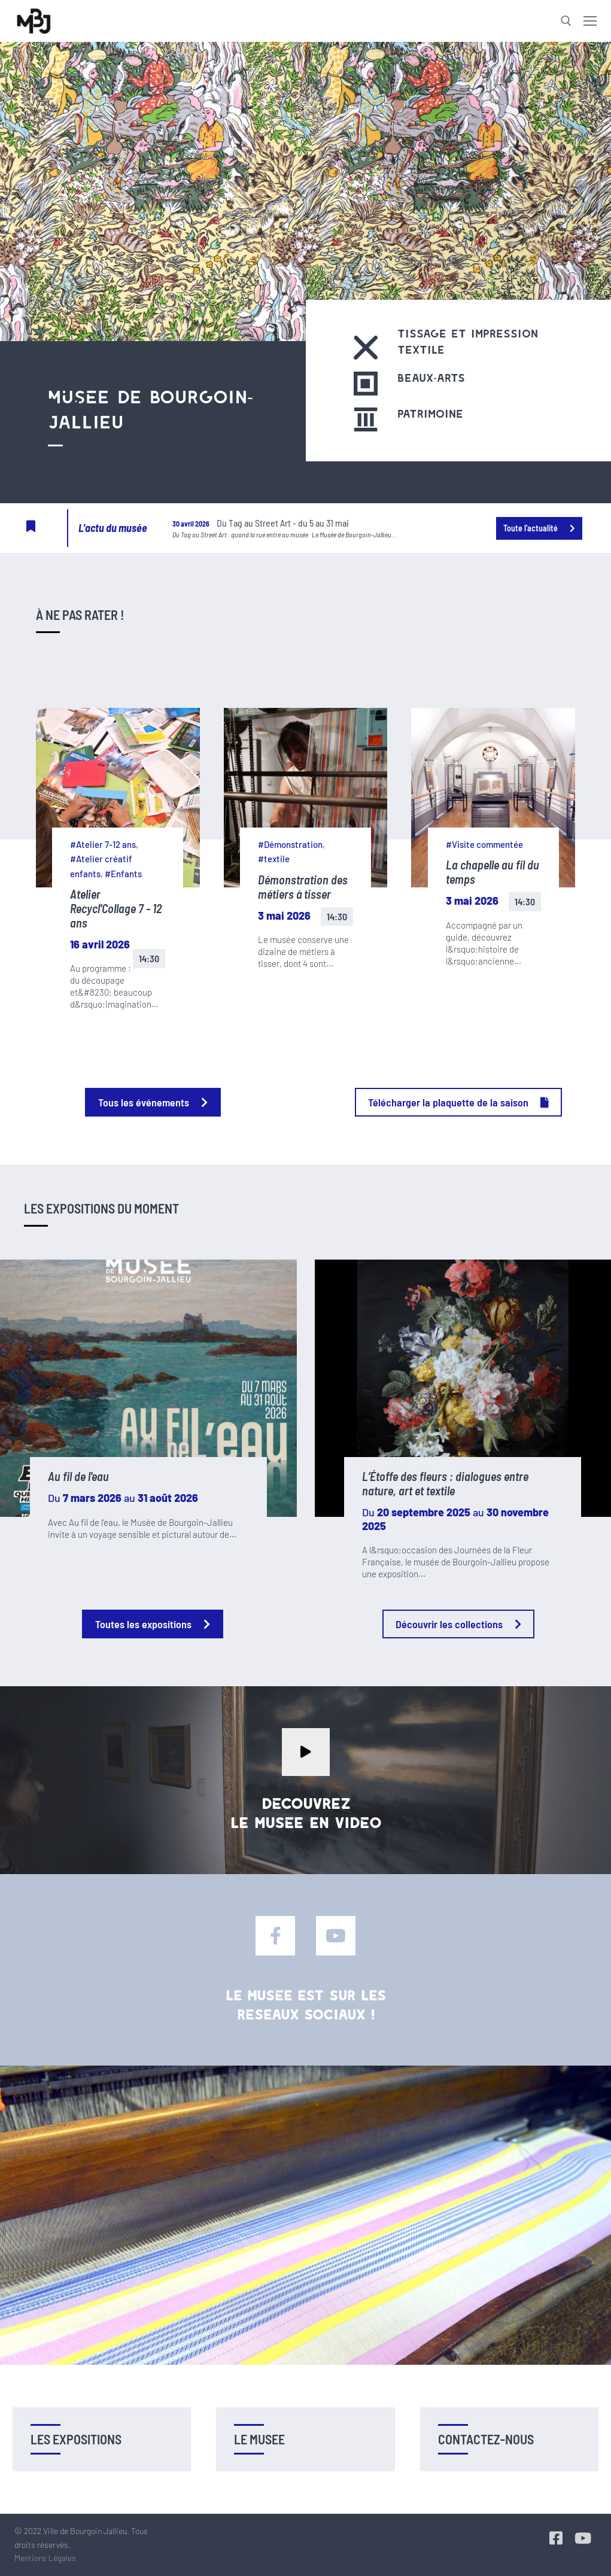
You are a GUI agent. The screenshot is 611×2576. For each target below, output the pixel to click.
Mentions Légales (45, 2558)
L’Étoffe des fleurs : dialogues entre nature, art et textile (445, 1483)
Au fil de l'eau (78, 1476)
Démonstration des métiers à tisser (303, 886)
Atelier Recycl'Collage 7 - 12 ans (116, 908)
